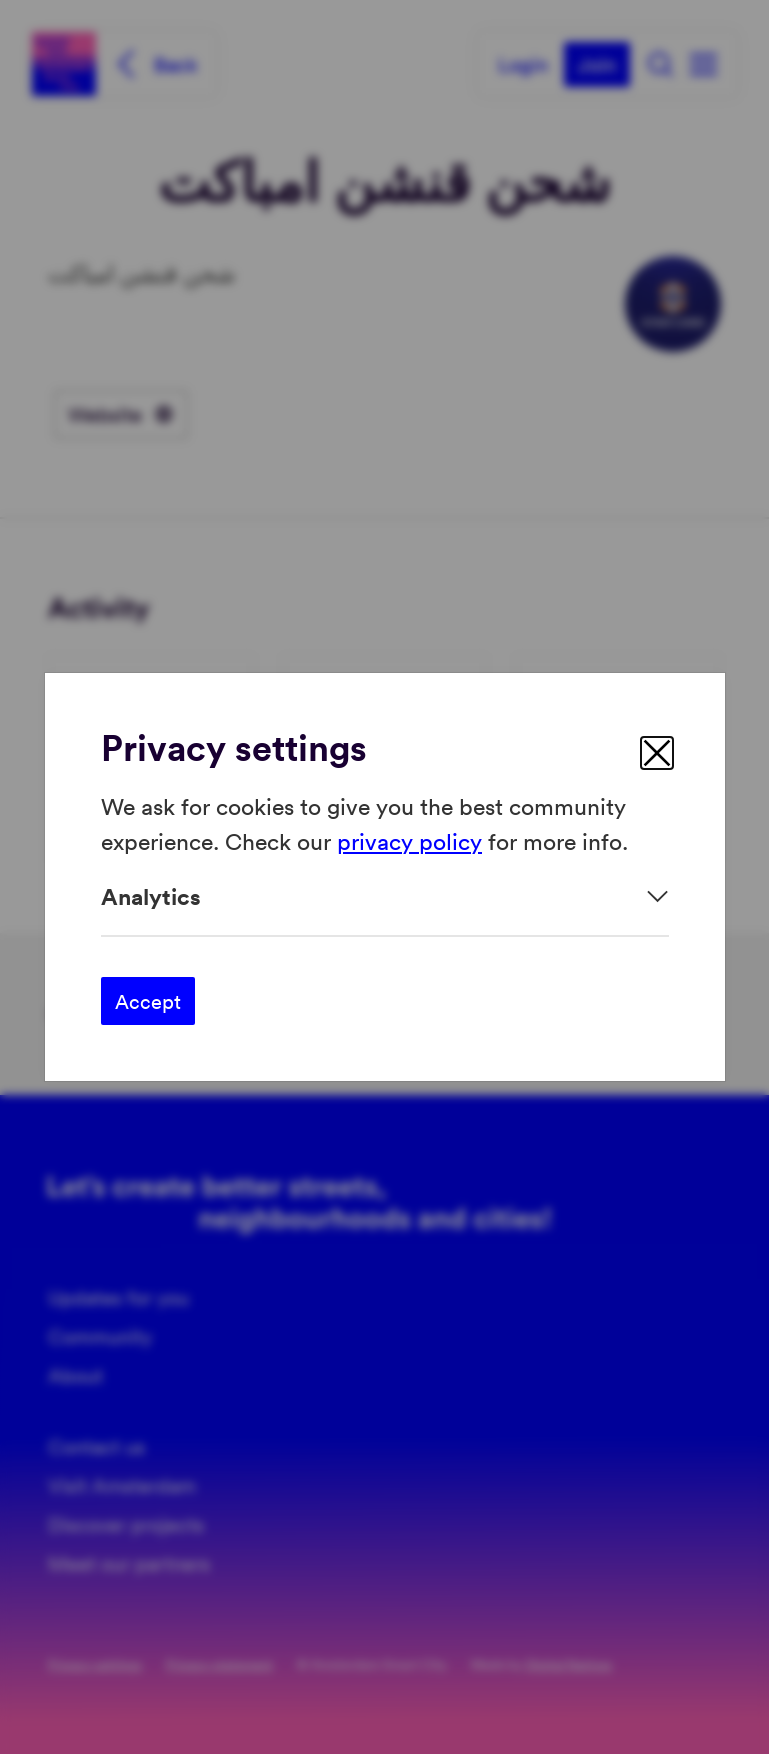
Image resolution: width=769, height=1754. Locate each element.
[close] (657, 753)
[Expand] (385, 896)
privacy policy (409, 839)
